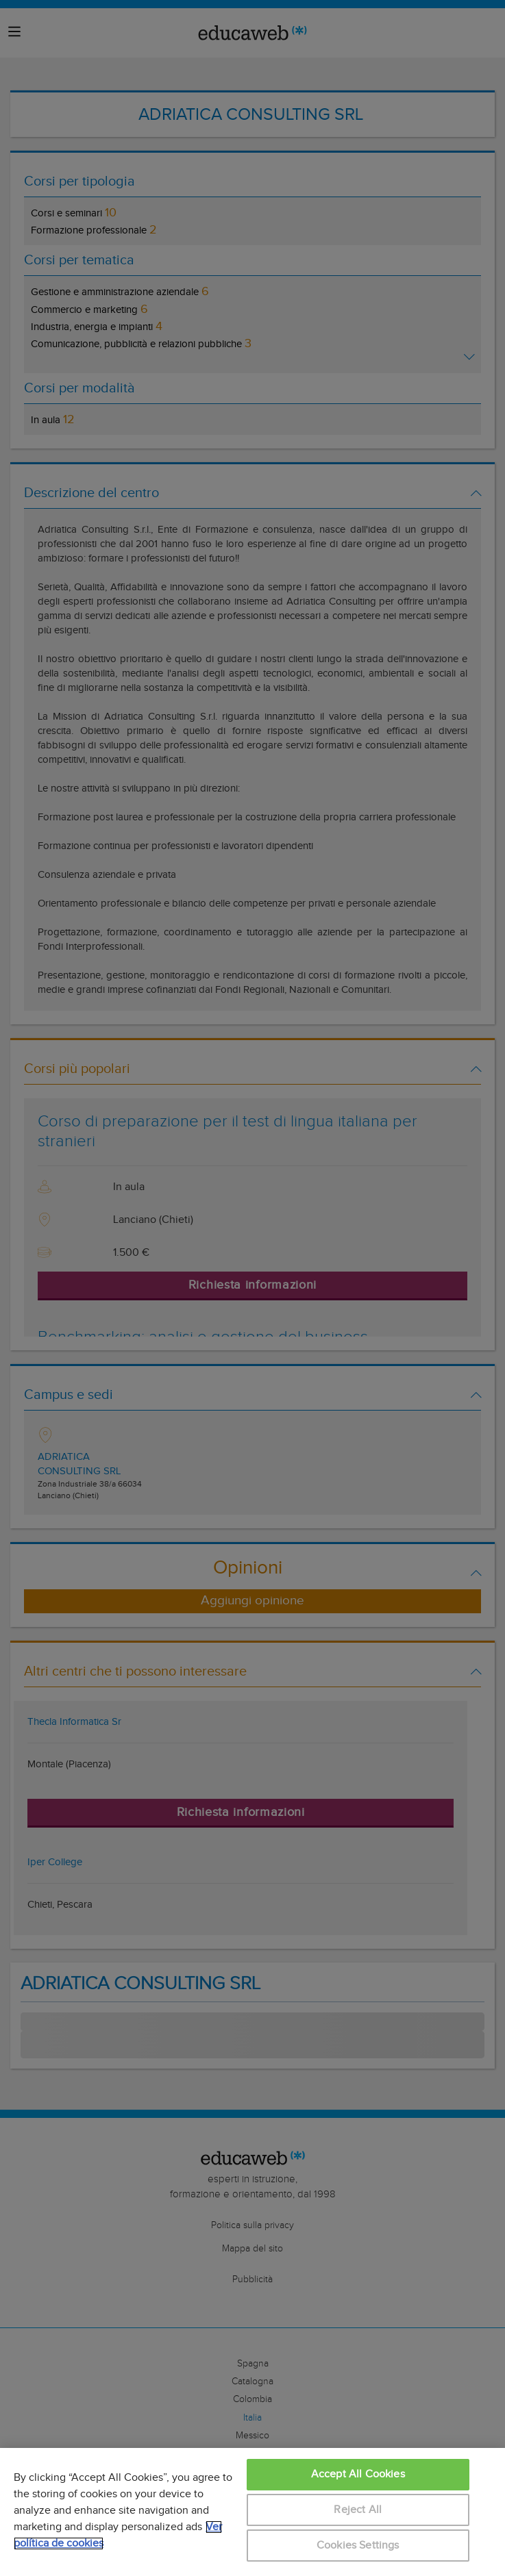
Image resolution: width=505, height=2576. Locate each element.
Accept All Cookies (358, 2474)
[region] (252, 2512)
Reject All (358, 2509)
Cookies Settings (358, 2545)
